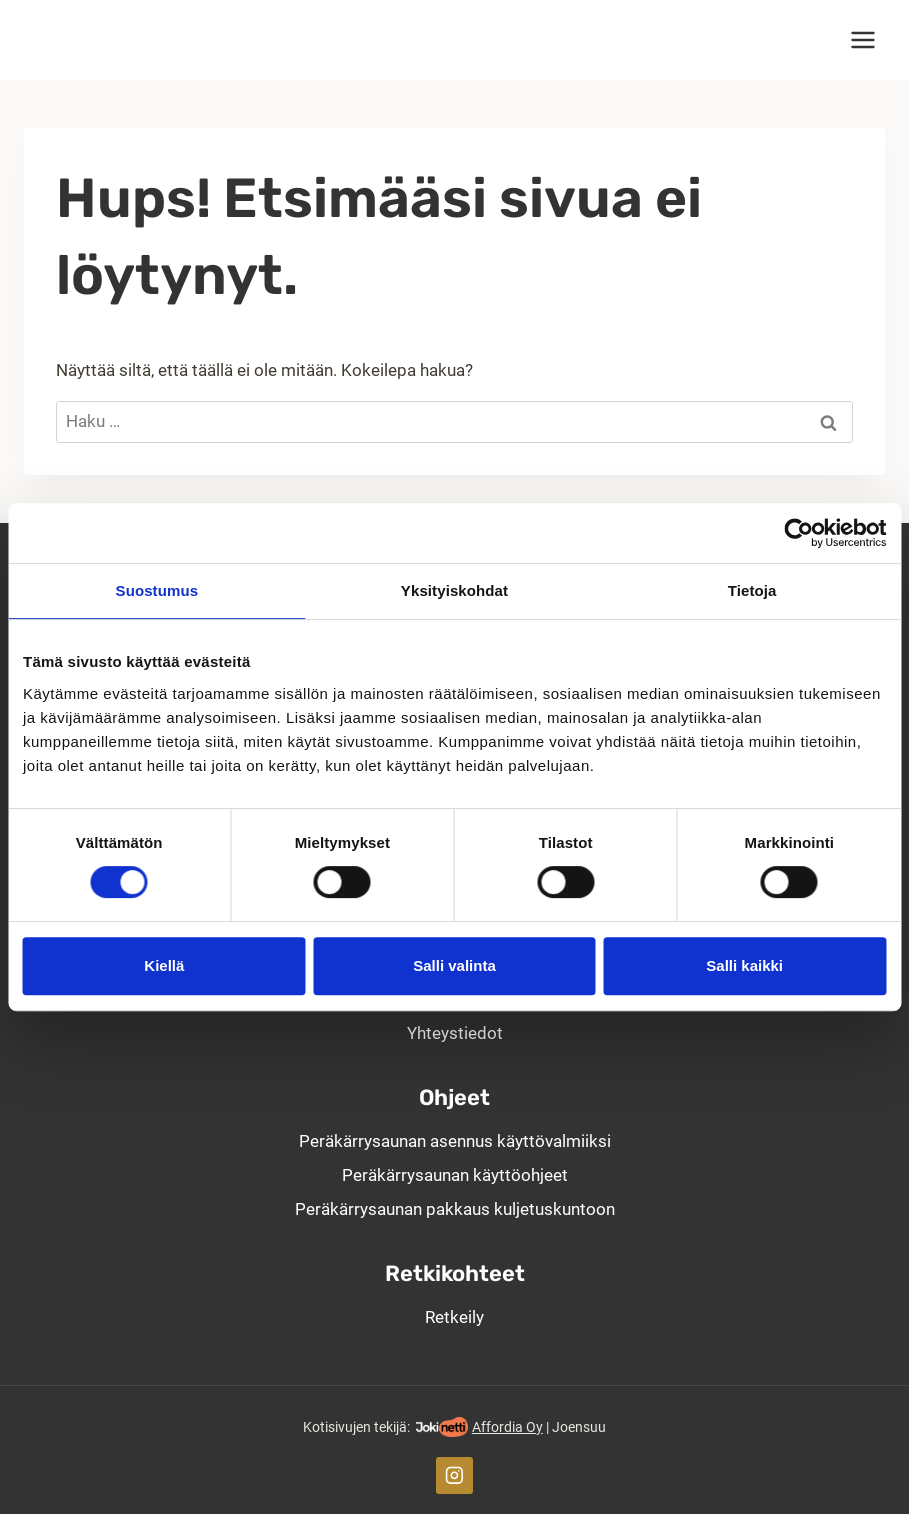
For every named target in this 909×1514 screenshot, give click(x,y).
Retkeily (454, 1317)
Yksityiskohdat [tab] (454, 590)
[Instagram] (454, 1475)
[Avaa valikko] (862, 39)
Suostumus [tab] (157, 590)
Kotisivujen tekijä (355, 1427)
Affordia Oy (507, 1427)
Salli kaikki (744, 965)
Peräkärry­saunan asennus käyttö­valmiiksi (455, 1141)
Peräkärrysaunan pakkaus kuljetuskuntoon (455, 1209)
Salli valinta (454, 965)
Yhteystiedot (455, 1033)
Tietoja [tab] (752, 590)
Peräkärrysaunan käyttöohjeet (455, 1175)
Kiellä (164, 965)
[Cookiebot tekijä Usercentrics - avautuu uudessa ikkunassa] (798, 533)
